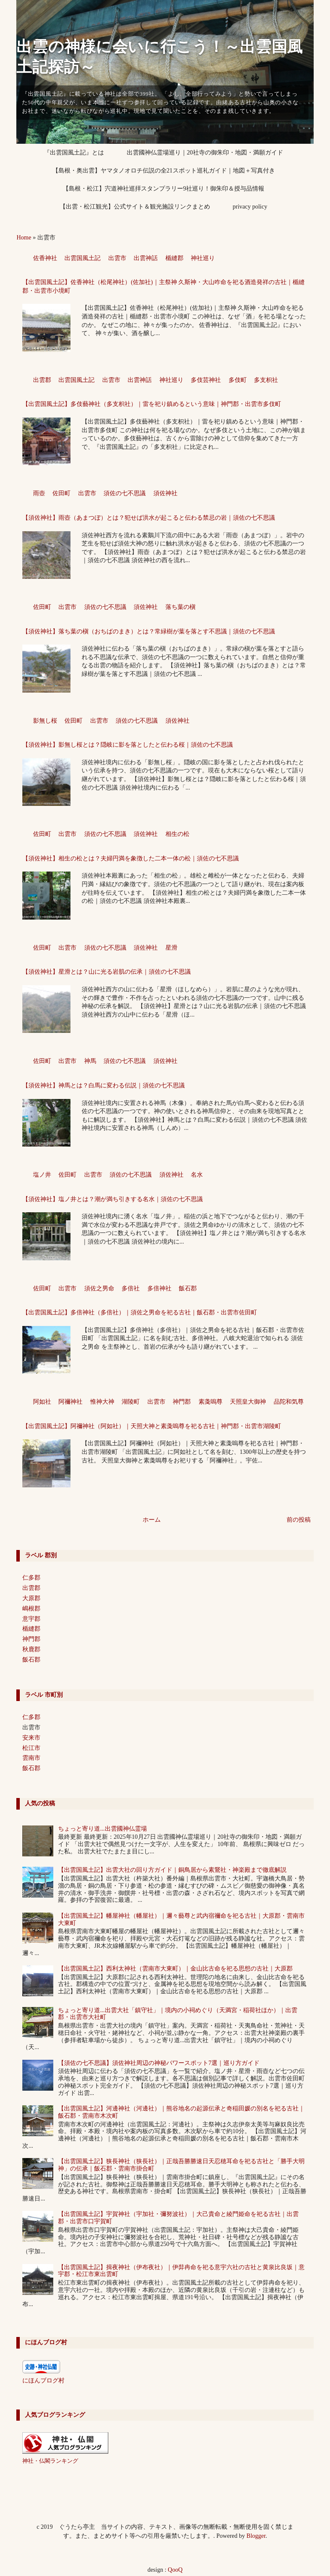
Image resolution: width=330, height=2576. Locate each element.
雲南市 (31, 1758)
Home (23, 237)
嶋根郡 (31, 1608)
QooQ (175, 2570)
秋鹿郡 (31, 1649)
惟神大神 (102, 1401)
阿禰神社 (70, 1401)
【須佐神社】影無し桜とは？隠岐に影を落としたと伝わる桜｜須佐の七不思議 (127, 745)
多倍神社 (159, 1288)
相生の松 (177, 834)
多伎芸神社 (206, 380)
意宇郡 (31, 1619)
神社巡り (203, 258)
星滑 (171, 947)
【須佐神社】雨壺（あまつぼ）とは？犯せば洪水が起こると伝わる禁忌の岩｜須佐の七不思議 (148, 518)
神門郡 (182, 1401)
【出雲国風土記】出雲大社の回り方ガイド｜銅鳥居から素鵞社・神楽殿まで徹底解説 (172, 1870)
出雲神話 (146, 258)
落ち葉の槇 (180, 607)
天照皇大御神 (248, 1401)
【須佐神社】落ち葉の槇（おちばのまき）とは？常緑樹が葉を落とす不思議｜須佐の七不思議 (148, 631)
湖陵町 (131, 1401)
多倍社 (131, 1288)
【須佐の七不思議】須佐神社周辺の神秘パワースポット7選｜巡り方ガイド (159, 2063)
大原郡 (31, 1598)
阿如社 (42, 1401)
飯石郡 (188, 1288)
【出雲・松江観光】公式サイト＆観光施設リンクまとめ (135, 206)
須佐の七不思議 (125, 493)
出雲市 (117, 258)
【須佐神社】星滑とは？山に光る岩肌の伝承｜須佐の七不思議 (106, 972)
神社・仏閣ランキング (50, 2461)
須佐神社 (165, 493)
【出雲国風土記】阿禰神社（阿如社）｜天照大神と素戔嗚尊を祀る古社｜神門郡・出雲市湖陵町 (151, 1426)
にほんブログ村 (43, 2380)
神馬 (90, 1061)
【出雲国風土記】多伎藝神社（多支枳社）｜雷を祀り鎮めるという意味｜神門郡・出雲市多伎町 (151, 404)
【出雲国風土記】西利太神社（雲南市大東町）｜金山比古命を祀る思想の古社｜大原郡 (175, 1968)
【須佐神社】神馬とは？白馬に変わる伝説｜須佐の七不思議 (103, 1085)
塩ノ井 (42, 1174)
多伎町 (238, 380)
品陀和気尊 (289, 1401)
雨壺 (39, 493)
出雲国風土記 (82, 258)
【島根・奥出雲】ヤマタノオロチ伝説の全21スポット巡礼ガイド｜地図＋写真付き (163, 170)
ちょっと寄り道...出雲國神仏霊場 (102, 1828)
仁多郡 (31, 1577)
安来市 (31, 1737)
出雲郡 (42, 380)
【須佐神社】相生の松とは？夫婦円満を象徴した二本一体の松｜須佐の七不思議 (130, 858)
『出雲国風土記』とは (74, 152)
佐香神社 (45, 258)
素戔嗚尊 (211, 1401)
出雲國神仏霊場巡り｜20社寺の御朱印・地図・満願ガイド (205, 152)
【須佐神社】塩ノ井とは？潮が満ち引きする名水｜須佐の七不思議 (112, 1199)
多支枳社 (266, 380)
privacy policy (250, 206)
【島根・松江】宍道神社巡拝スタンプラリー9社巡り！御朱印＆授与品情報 (163, 188)
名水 (197, 1174)
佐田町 (61, 493)
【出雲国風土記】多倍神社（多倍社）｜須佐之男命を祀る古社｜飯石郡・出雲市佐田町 (139, 1312)
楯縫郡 (174, 258)
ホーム (152, 1520)
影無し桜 (45, 720)
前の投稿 (299, 1520)
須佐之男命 (99, 1288)
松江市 (31, 1748)
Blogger (256, 2536)
